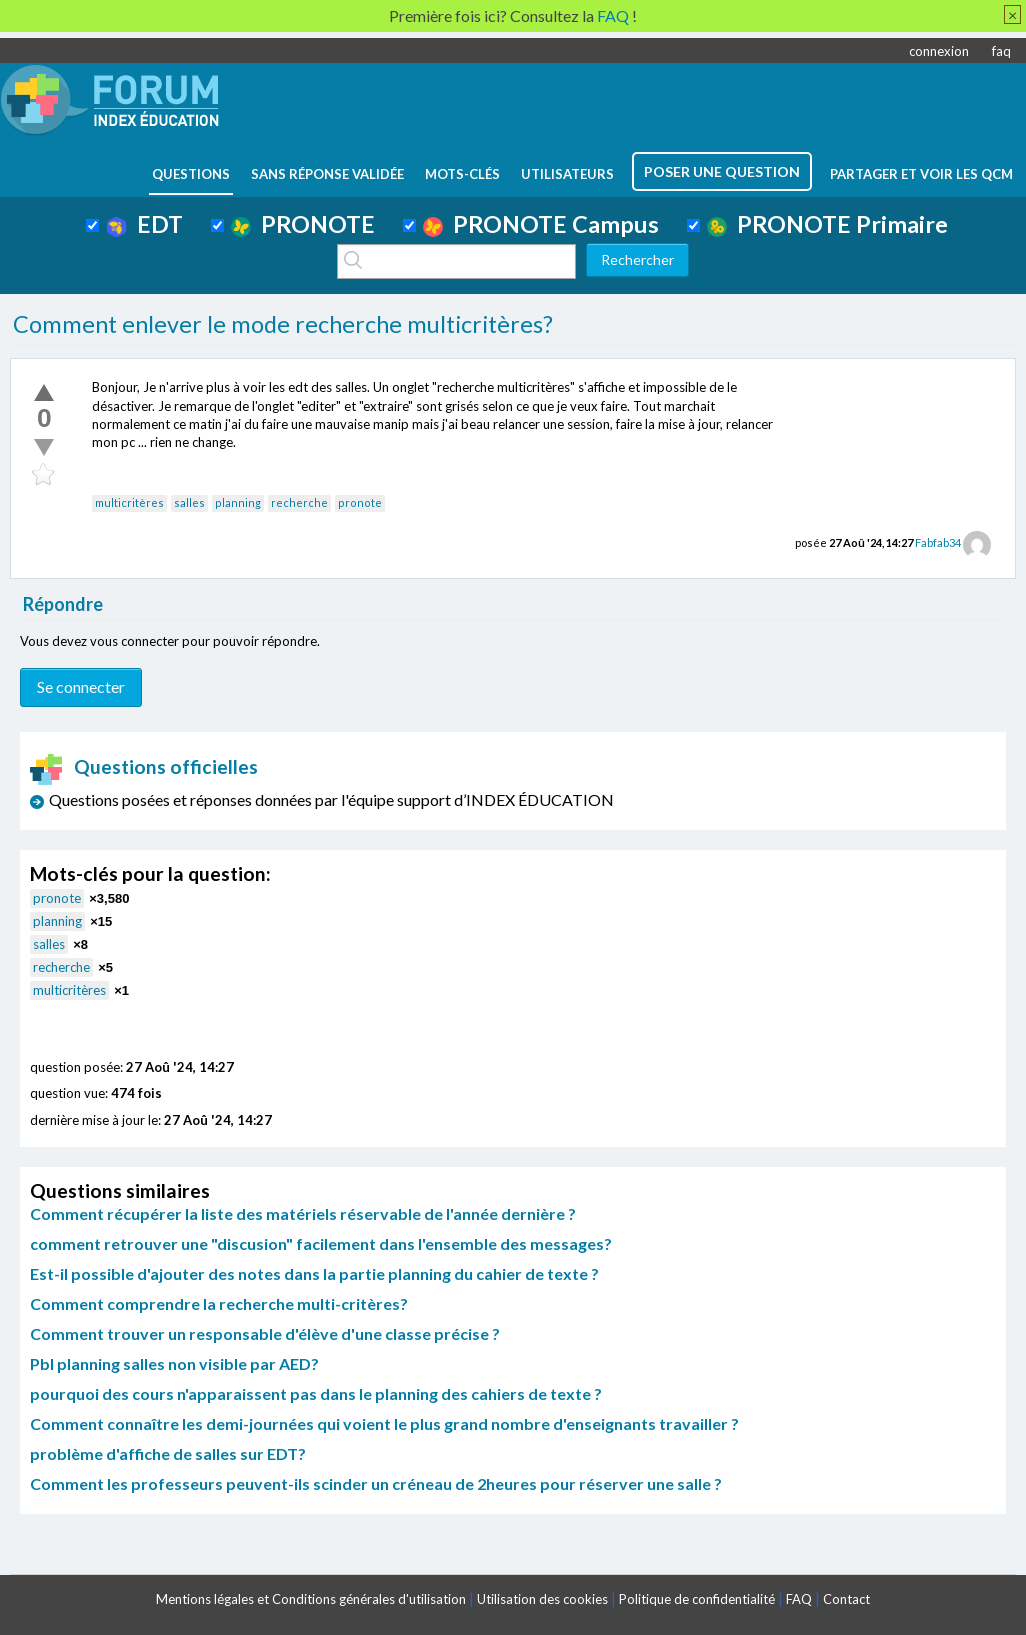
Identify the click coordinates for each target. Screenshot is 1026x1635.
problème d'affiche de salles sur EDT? (168, 1453)
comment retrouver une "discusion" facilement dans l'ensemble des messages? (321, 1243)
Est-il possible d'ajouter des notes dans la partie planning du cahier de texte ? (314, 1273)
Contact (846, 1599)
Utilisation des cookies (542, 1599)
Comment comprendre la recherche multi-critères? (219, 1303)
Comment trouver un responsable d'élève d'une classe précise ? (265, 1333)
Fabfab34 (938, 542)
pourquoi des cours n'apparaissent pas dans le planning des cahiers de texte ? (316, 1393)
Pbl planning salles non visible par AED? (174, 1363)
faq (1001, 51)
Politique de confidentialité (697, 1599)
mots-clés (462, 174)
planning (238, 502)
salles (189, 502)
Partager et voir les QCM (921, 174)
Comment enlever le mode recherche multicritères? (283, 324)
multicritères (129, 502)
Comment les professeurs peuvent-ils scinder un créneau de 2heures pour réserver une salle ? (376, 1483)
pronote (360, 502)
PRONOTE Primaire (827, 224)
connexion (939, 51)
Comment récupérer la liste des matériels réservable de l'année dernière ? (303, 1213)
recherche (299, 502)
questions (191, 174)
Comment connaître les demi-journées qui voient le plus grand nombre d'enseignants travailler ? (384, 1423)
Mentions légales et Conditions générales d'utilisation (311, 1599)
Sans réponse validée (327, 174)
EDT (144, 224)
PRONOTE (303, 224)
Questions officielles (144, 766)
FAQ (799, 1599)
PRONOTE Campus (541, 224)
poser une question (722, 171)
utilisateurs (567, 174)
